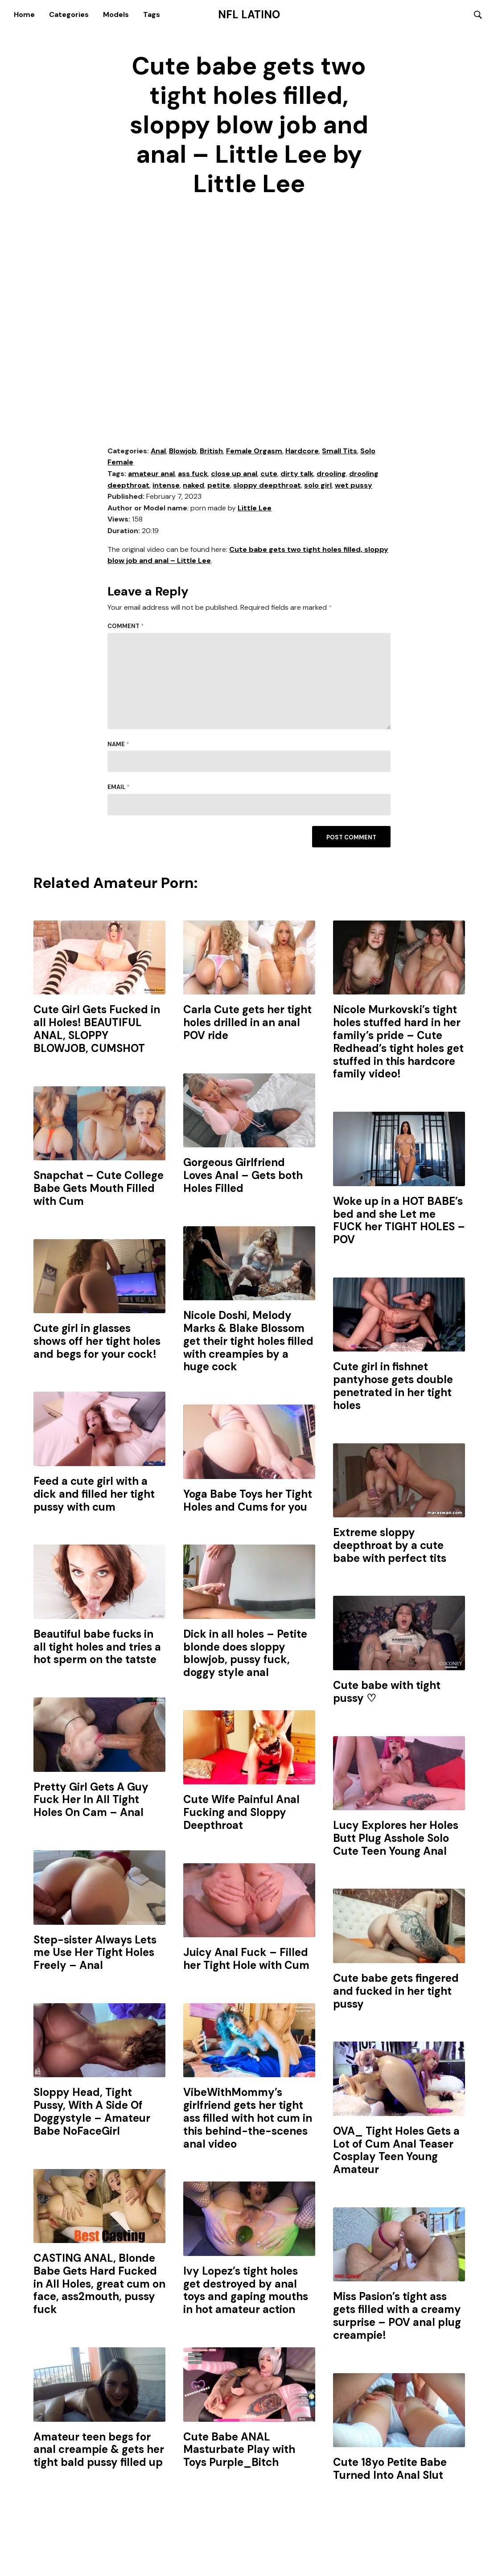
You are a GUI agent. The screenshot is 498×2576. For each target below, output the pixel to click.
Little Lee (255, 508)
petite (218, 485)
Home (24, 14)
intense (166, 485)
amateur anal (151, 474)
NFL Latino (249, 14)
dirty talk (296, 474)
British (211, 451)
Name (118, 744)
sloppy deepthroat (267, 485)
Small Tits (339, 451)
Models (116, 14)
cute (268, 474)
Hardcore (302, 451)
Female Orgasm (254, 451)
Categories (69, 14)
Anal (158, 451)
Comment (125, 627)
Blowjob (183, 451)
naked (193, 485)
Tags (151, 14)
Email (118, 788)
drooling (331, 474)
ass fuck (193, 474)
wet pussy (353, 485)
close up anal (234, 474)
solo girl (318, 485)
